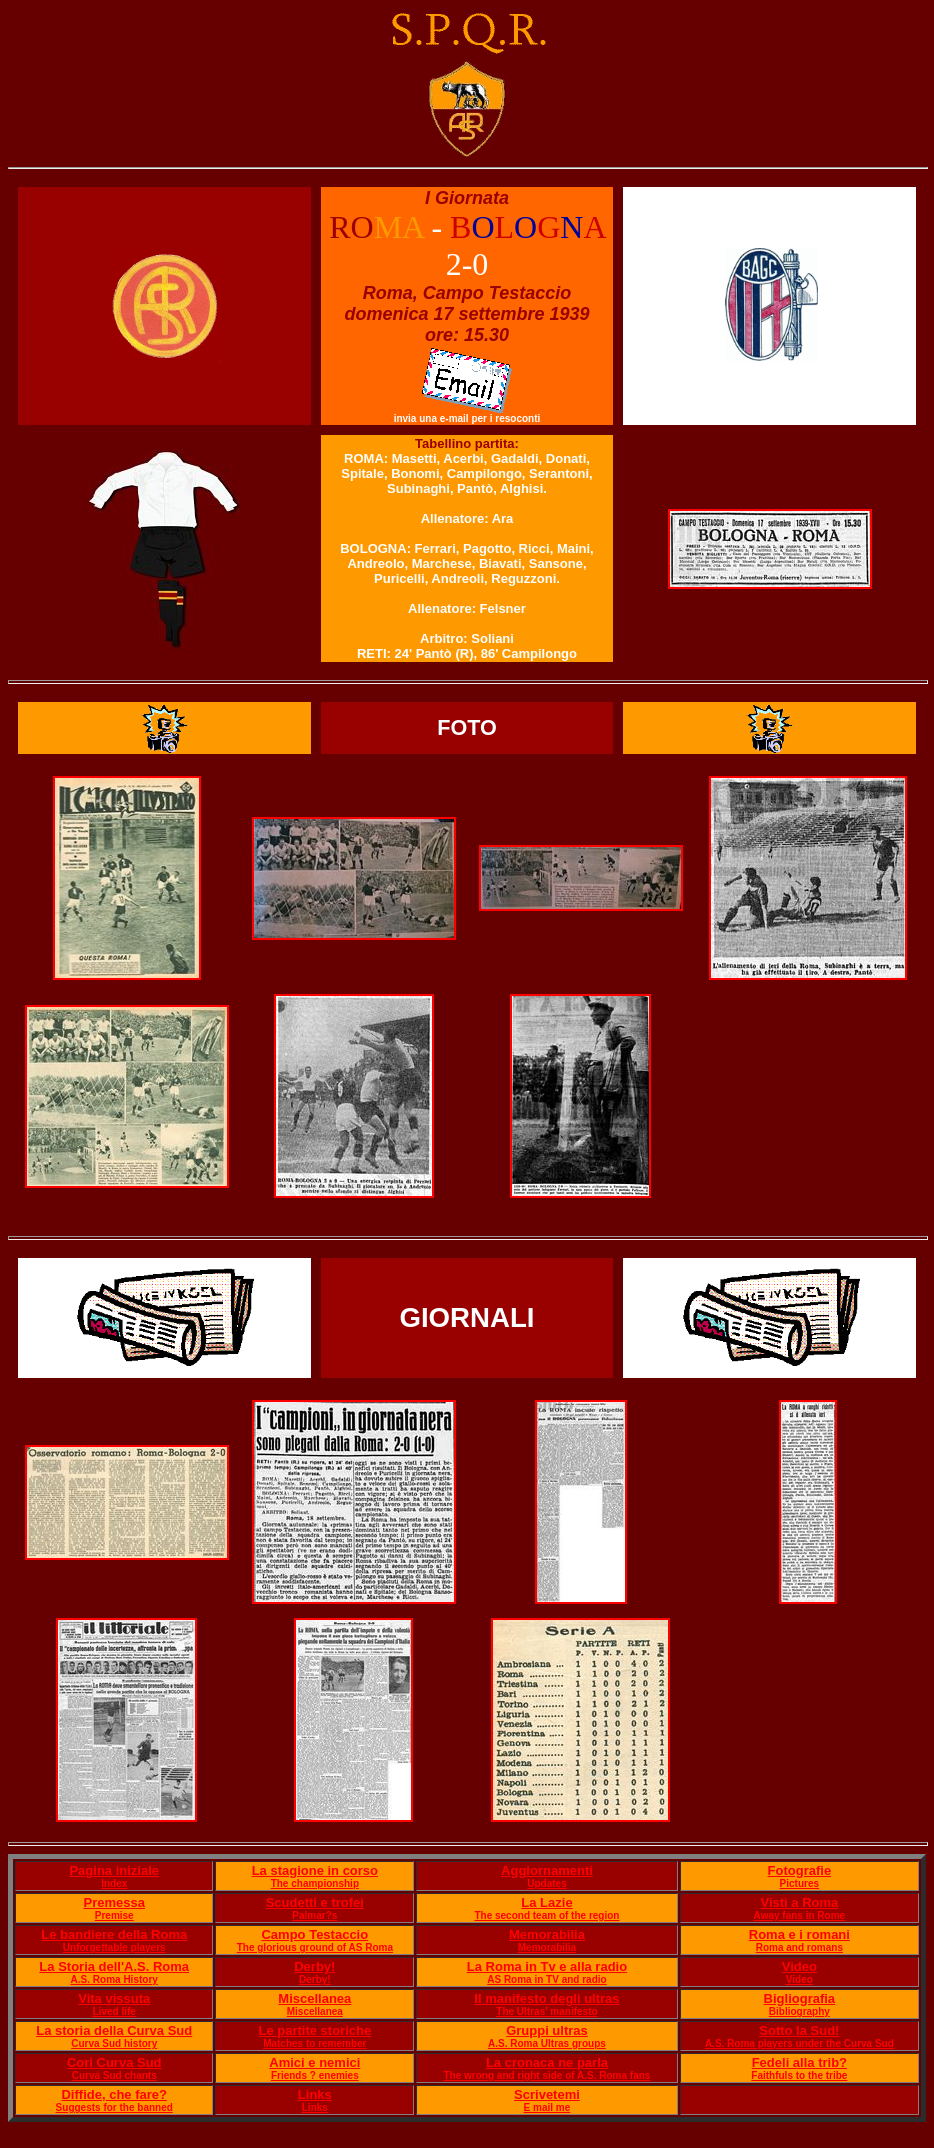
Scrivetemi (547, 2094)
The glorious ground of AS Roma (315, 1947)
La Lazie (546, 1902)
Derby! (314, 1966)
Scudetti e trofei (315, 1902)
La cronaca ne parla (547, 2062)
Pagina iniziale (114, 1870)
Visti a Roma (799, 1902)
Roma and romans (799, 1947)
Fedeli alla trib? (799, 2062)
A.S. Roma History (114, 1979)
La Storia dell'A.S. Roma (114, 1966)
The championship (315, 1883)
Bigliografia (800, 1998)
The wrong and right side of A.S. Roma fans (547, 2075)
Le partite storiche (314, 2030)
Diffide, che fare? (113, 2094)
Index (114, 1883)
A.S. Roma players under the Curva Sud (799, 2043)
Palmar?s (314, 1915)
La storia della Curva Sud (114, 2030)
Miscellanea (314, 1998)
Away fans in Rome (800, 1915)
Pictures (799, 1883)
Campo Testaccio (314, 1934)
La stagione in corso (315, 1870)
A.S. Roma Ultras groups (547, 2043)
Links (315, 2094)
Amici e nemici (314, 2062)
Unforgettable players (114, 1947)
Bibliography (799, 2011)
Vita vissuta (114, 1998)
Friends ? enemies (315, 2075)
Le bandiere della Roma (114, 1934)
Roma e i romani (799, 1934)
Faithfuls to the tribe (799, 2075)
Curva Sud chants (114, 2075)
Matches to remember (314, 2043)
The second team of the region (546, 1915)
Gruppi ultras (547, 2030)
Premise (114, 1915)
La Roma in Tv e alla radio (547, 1966)
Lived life (114, 2011)
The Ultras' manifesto (546, 2011)
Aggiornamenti (547, 1870)
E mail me (547, 2107)
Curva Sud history (114, 2043)
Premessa (114, 1902)
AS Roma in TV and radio (546, 1979)
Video (799, 1966)
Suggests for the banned (114, 2107)
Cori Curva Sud (114, 2062)
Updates (546, 1883)
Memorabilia (547, 1934)
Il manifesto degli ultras (546, 1998)
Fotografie (800, 1870)
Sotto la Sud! (799, 2030)
